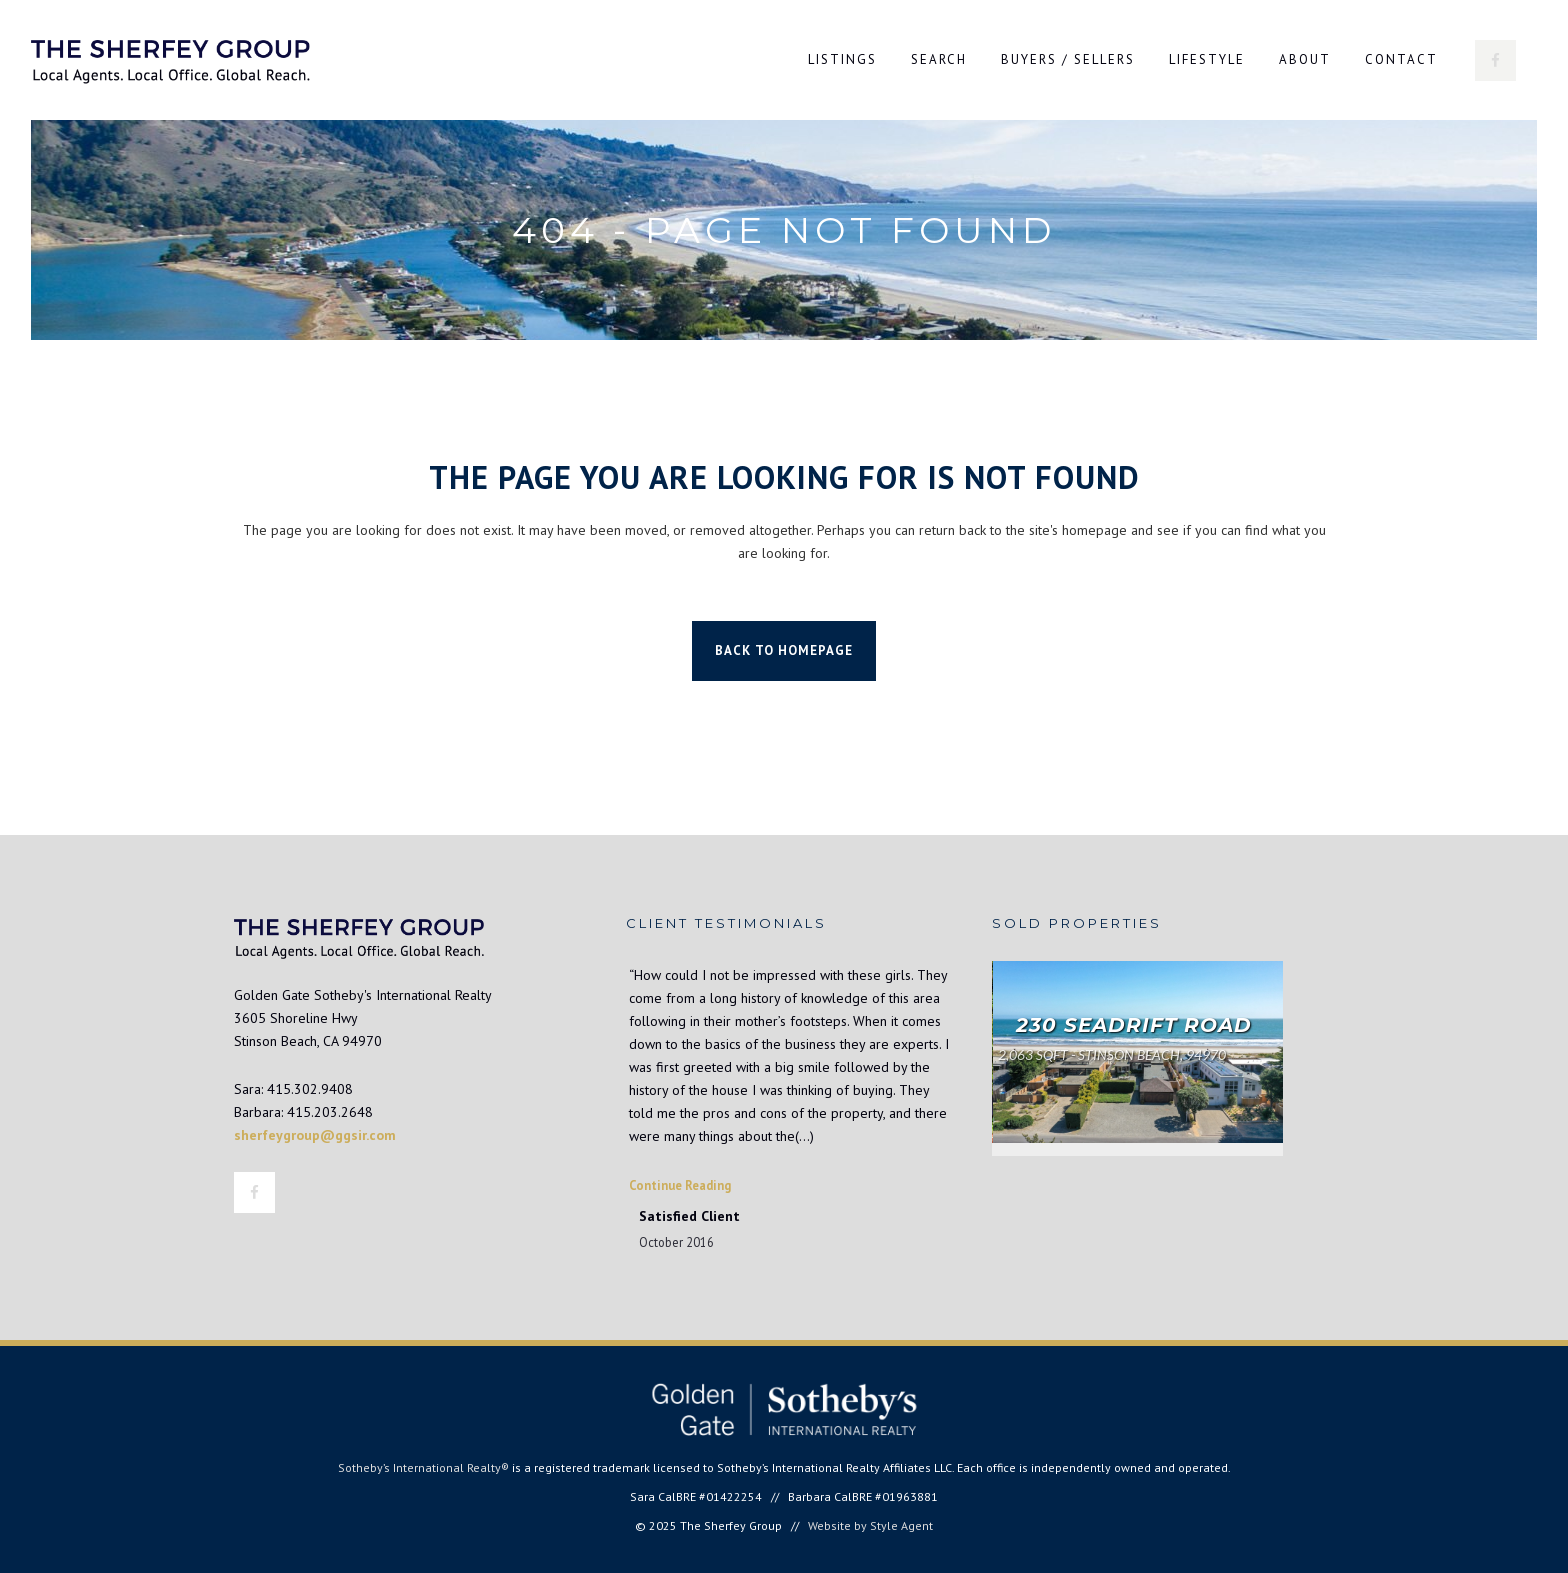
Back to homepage (784, 650)
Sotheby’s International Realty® (423, 1467)
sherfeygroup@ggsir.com (315, 1135)
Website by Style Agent (870, 1525)
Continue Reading (680, 1185)
